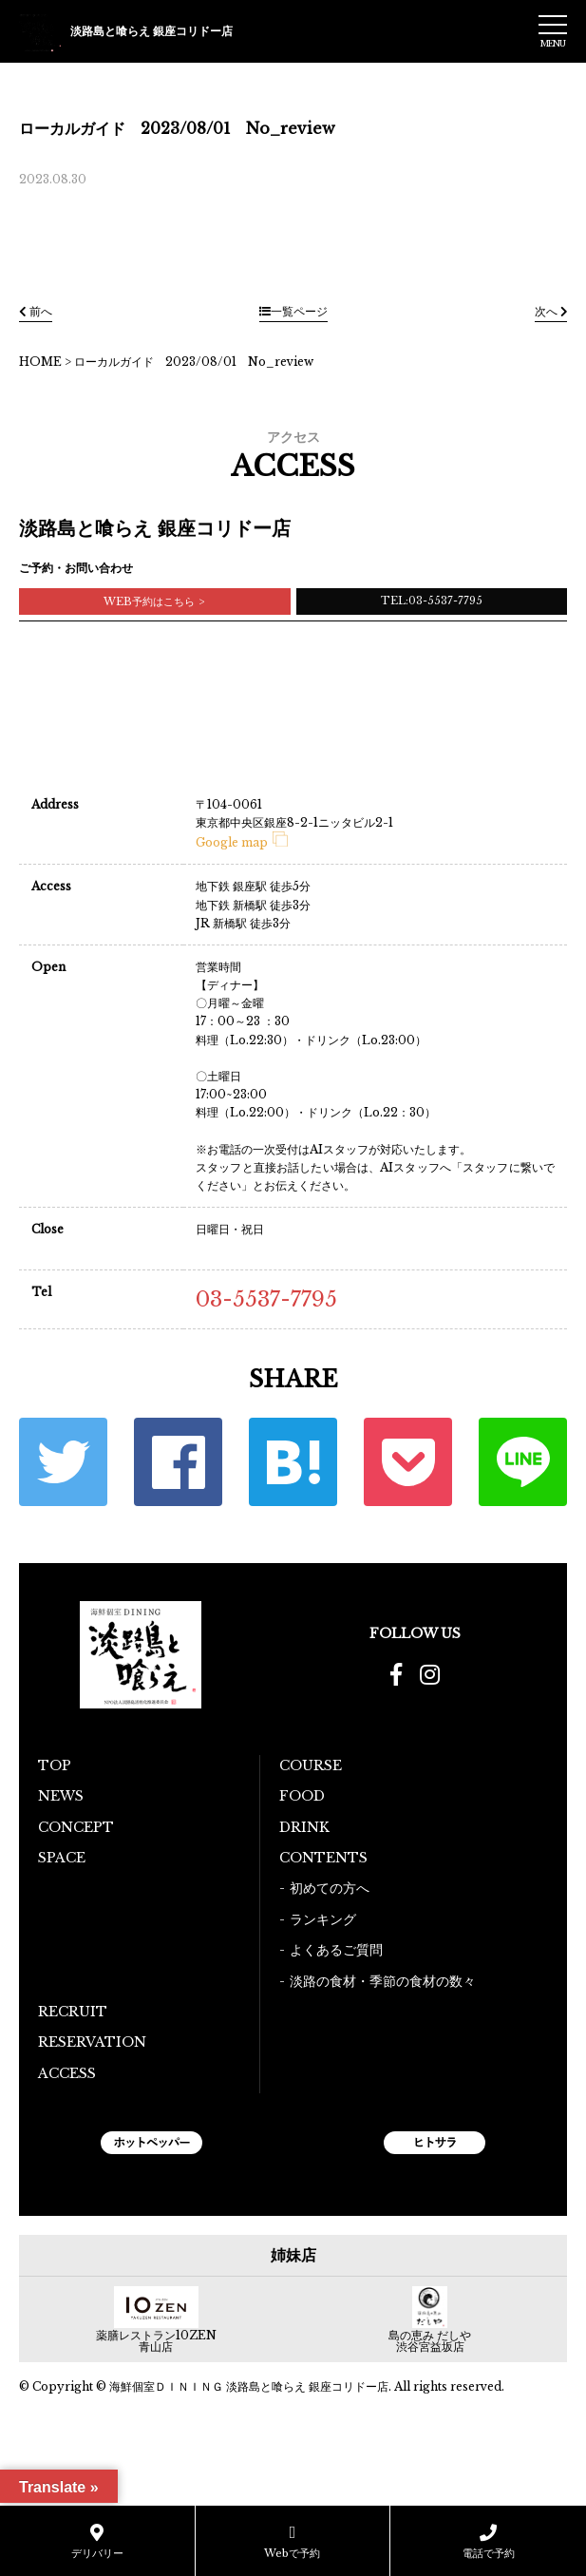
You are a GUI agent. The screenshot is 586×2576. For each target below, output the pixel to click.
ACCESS (67, 2073)
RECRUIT (72, 2011)
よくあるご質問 (336, 1949)
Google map (242, 842)
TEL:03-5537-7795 (431, 600)
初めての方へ (329, 1888)
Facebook (178, 1462)
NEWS (61, 1795)
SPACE (61, 1857)
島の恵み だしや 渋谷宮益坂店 (429, 2341)
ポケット (408, 1462)
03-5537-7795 (266, 1299)
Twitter (63, 1462)
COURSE (310, 1765)
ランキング (323, 1919)
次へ (551, 311)
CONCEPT (76, 1827)
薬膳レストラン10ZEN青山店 (156, 2341)
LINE (523, 1462)
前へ (35, 311)
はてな (293, 1462)
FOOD (302, 1795)
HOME (40, 361)
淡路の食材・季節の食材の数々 (383, 1981)
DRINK (304, 1827)
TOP (54, 1765)
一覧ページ (293, 311)
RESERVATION (92, 2042)
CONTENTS (323, 1857)
